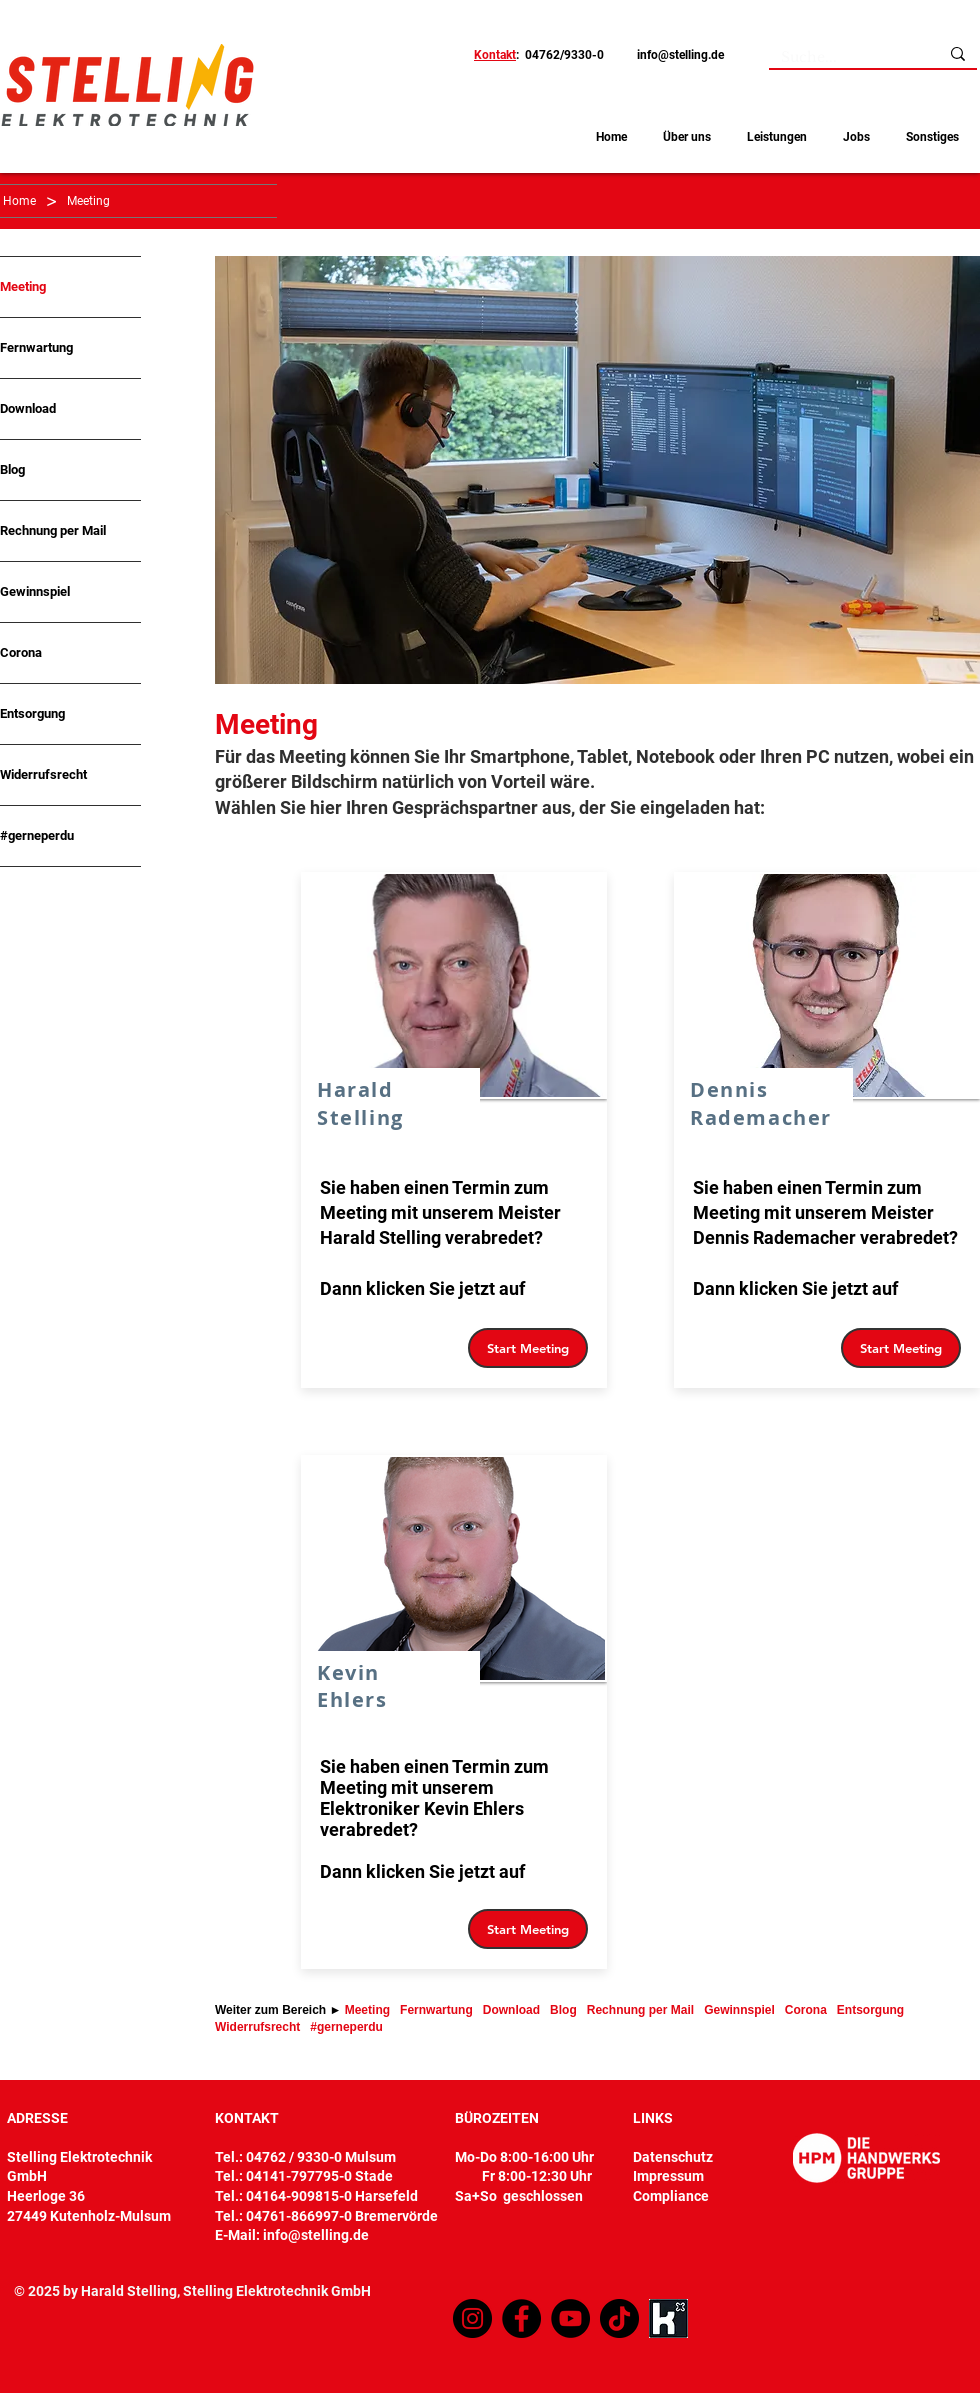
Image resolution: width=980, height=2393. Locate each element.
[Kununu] (668, 2318)
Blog (12, 469)
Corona (21, 652)
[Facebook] (521, 2318)
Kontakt (495, 55)
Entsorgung (32, 713)
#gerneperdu (37, 835)
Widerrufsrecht (43, 774)
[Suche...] (839, 58)
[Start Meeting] (528, 1348)
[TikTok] (619, 2318)
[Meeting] (88, 201)
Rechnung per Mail (53, 530)
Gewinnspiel (35, 591)
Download (28, 408)
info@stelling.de (680, 55)
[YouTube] (570, 2318)
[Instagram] (472, 2318)
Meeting (23, 286)
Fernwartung (36, 347)
